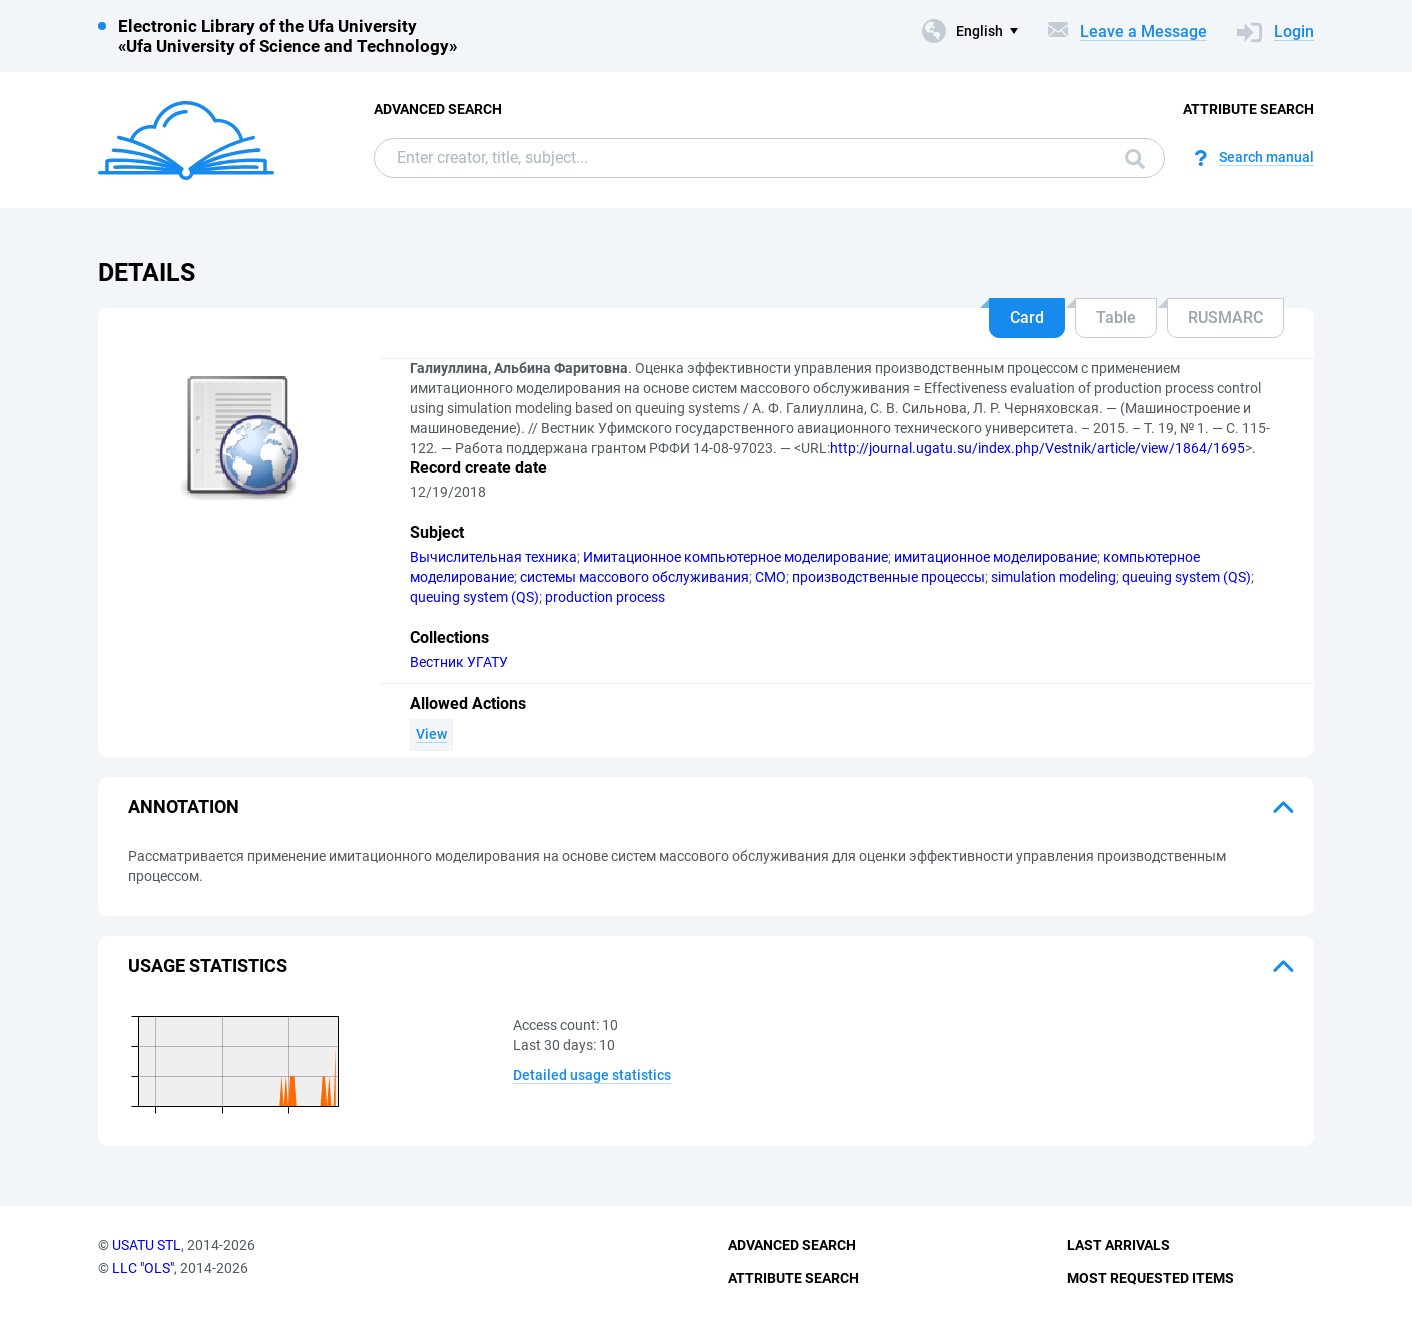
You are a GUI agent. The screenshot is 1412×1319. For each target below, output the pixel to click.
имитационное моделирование (995, 557)
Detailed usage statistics (592, 1075)
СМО (770, 577)
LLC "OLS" (143, 1268)
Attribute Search (1248, 109)
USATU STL (146, 1245)
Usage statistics (207, 965)
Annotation (183, 806)
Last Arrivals (1118, 1245)
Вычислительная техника (493, 557)
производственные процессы (888, 577)
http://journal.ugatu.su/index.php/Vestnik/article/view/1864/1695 (1037, 448)
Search (1135, 159)
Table (1116, 317)
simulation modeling (1053, 577)
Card (1027, 317)
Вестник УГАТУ (459, 662)
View (431, 734)
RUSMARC (1225, 317)
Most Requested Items (1150, 1278)
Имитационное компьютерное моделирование (735, 557)
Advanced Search (438, 109)
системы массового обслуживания (634, 577)
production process (605, 597)
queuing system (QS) (1186, 577)
